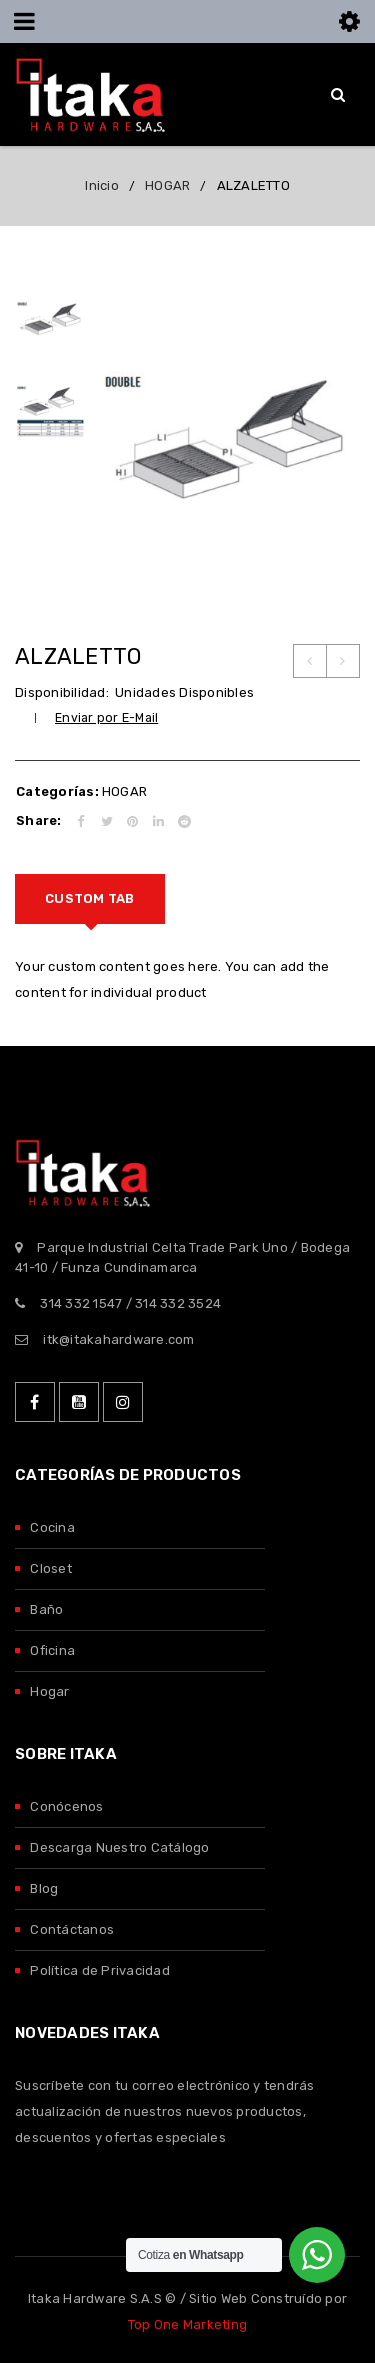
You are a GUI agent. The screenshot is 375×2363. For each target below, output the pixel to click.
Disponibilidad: (62, 692)
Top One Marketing (187, 2324)
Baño (46, 1609)
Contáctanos (72, 1929)
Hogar (49, 1691)
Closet (51, 1568)
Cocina (52, 1527)
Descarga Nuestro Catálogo (119, 1847)
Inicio (102, 185)
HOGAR (167, 185)
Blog (44, 1888)
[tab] (90, 899)
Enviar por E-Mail (106, 717)
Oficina (52, 1650)
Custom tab (90, 898)
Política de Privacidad (100, 1970)
